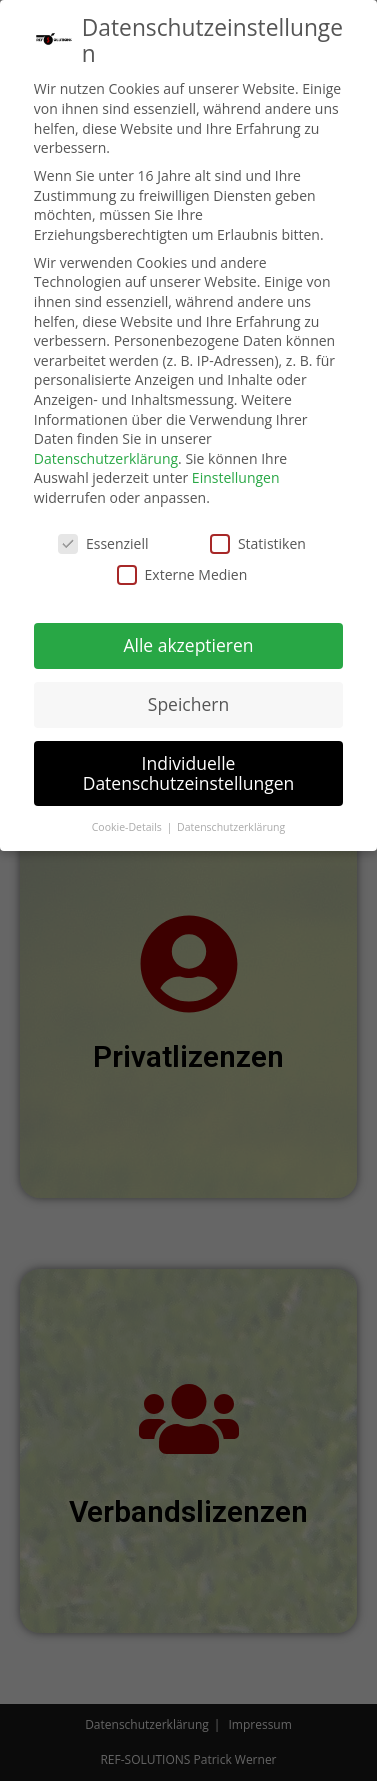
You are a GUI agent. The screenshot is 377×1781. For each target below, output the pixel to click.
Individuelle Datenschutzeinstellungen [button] (189, 768)
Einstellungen (236, 473)
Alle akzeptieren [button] (188, 640)
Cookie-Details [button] (128, 822)
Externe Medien (182, 569)
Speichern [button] (188, 699)
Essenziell (103, 538)
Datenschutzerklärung (106, 453)
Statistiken (258, 538)
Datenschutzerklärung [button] (231, 822)
